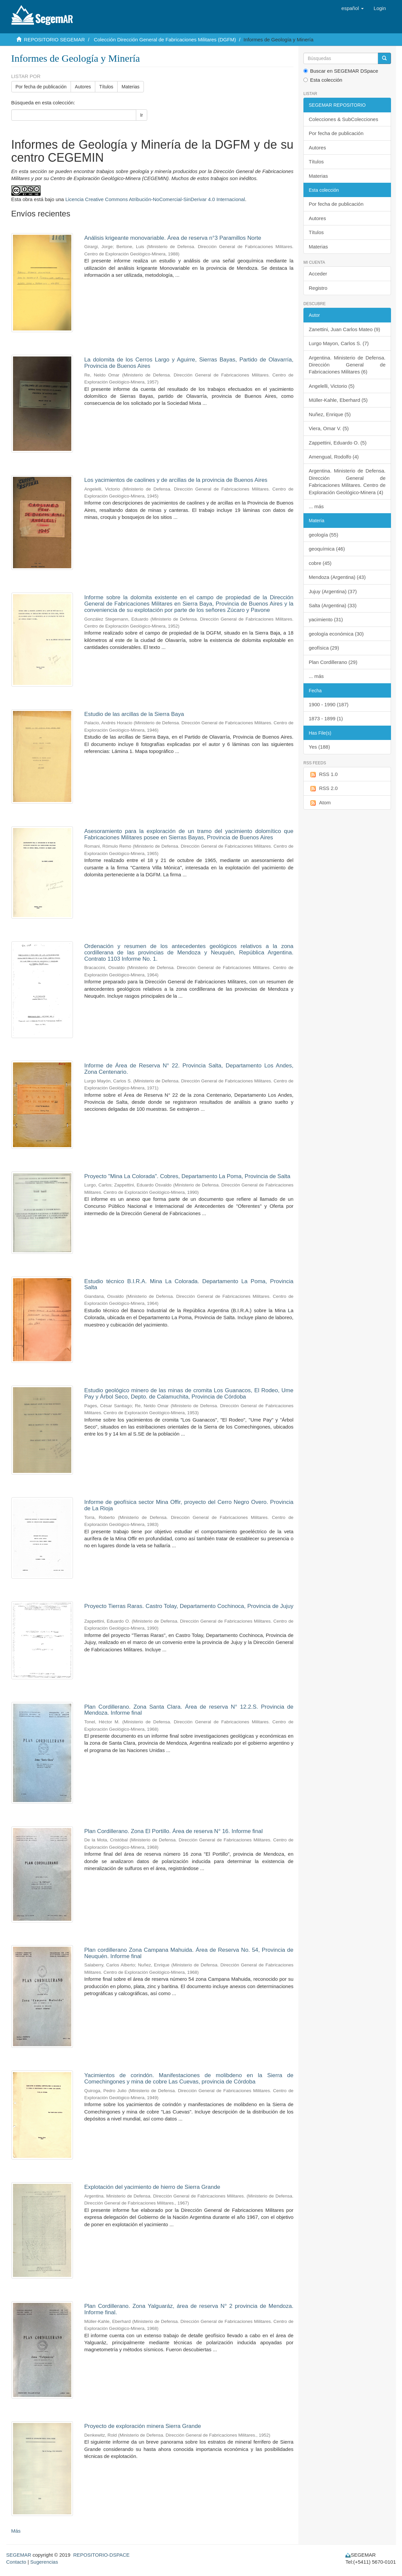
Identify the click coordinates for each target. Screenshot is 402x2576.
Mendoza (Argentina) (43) (337, 577)
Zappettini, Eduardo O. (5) (337, 443)
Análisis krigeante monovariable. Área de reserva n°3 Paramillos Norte (172, 238)
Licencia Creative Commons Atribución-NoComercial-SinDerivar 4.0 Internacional (155, 199)
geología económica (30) (336, 634)
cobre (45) (320, 563)
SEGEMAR (18, 2555)
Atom (320, 803)
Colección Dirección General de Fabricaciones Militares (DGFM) (165, 39)
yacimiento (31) (326, 619)
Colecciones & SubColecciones (343, 119)
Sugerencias (44, 2562)
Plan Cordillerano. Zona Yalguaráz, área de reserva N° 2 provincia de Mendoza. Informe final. (188, 2309)
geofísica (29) (324, 648)
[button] (352, 8)
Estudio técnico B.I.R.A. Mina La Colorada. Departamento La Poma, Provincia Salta (188, 1284)
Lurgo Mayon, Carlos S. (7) (339, 343)
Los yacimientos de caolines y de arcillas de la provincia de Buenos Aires (175, 480)
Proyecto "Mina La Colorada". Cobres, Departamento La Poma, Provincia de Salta (187, 1176)
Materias (131, 86)
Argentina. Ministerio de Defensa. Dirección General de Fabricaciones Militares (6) (347, 365)
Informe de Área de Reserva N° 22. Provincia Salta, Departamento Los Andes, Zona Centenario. (188, 1068)
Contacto (16, 2562)
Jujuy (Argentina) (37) (333, 591)
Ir (141, 115)
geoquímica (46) (327, 549)
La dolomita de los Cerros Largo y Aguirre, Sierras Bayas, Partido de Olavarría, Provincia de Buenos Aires (188, 362)
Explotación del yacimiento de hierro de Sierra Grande (152, 2187)
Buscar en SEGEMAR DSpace (340, 71)
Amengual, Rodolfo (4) (334, 457)
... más (316, 506)
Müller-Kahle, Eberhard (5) (338, 400)
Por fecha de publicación (41, 86)
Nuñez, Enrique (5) (330, 414)
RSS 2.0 (323, 788)
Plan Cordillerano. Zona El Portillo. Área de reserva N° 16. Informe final (173, 1831)
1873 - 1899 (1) (326, 718)
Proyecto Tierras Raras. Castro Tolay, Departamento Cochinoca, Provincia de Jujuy (188, 1606)
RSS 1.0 (323, 774)
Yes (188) (319, 747)
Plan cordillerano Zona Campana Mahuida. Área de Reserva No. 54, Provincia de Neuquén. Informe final (188, 1953)
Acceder (318, 273)
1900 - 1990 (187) (328, 704)
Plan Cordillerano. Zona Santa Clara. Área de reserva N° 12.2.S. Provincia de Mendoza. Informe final (188, 1710)
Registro (318, 288)
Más (16, 2531)
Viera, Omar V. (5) (329, 428)
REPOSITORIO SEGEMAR (54, 39)
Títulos (106, 86)
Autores (83, 86)
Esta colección (322, 80)
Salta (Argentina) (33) (332, 605)
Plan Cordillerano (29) (333, 662)
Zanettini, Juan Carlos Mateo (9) (344, 329)
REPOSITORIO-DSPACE (101, 2555)
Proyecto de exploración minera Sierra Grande (142, 2426)
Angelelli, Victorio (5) (331, 386)
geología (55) (323, 535)
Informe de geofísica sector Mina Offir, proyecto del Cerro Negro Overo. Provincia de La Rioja (188, 1505)
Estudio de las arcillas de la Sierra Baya (134, 714)
